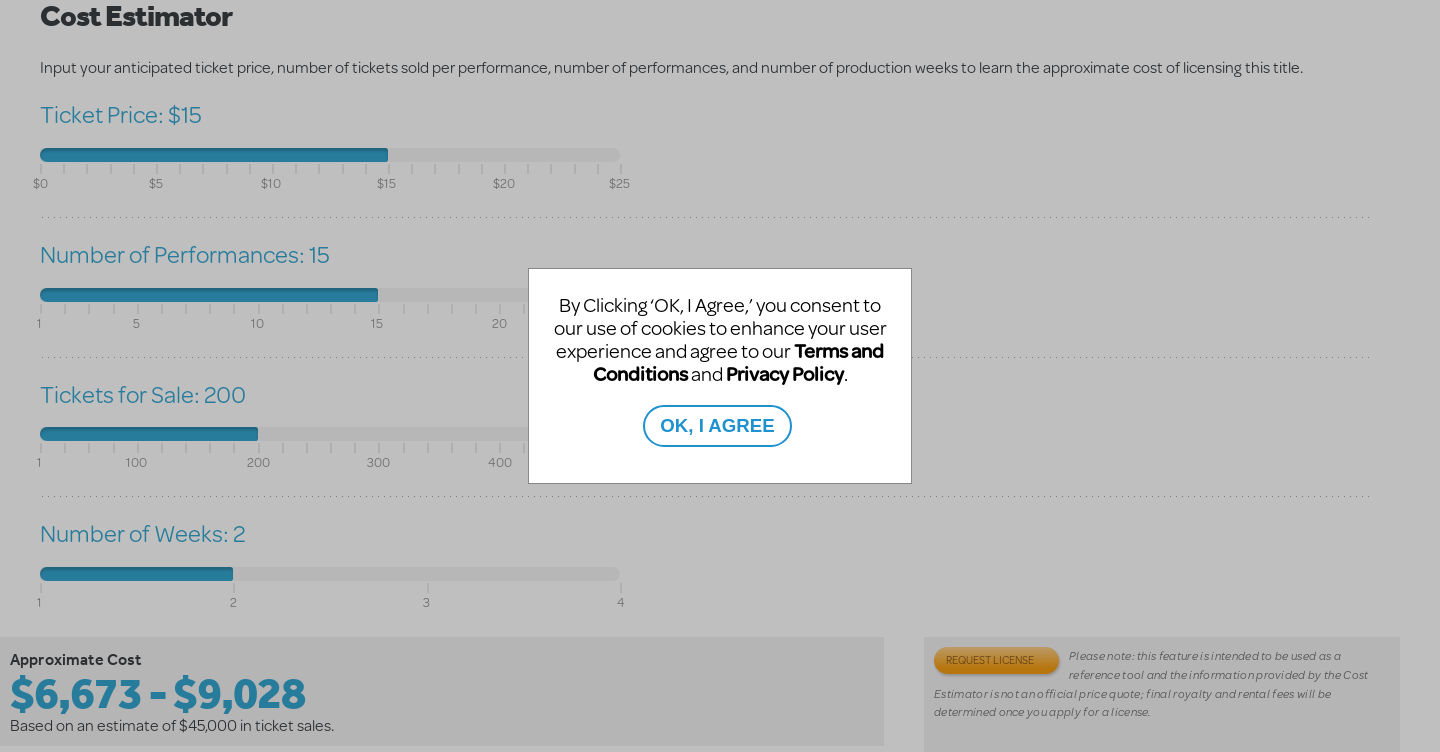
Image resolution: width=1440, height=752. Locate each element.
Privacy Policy (785, 373)
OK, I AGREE (717, 425)
